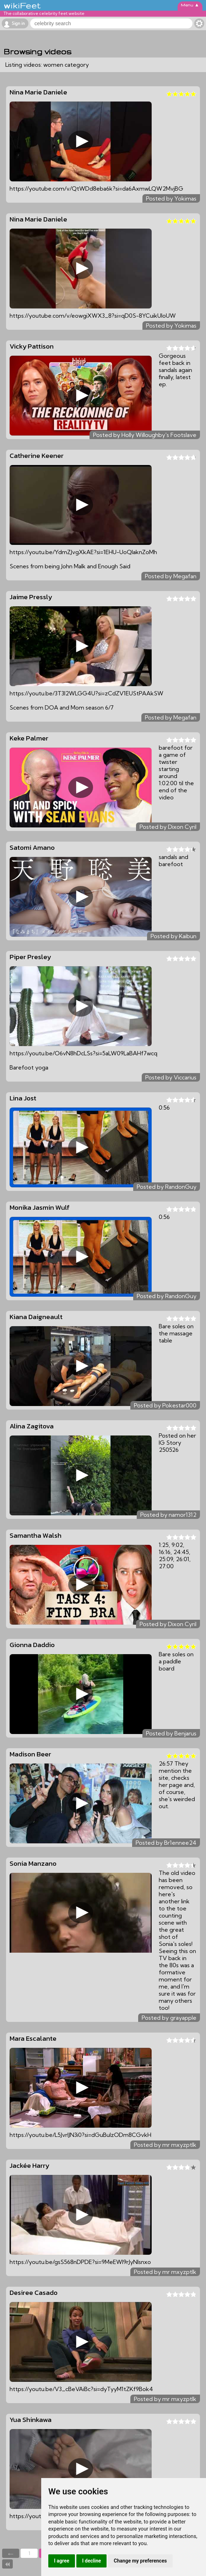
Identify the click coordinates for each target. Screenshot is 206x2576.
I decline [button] (91, 2561)
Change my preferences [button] (140, 2561)
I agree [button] (61, 2561)
